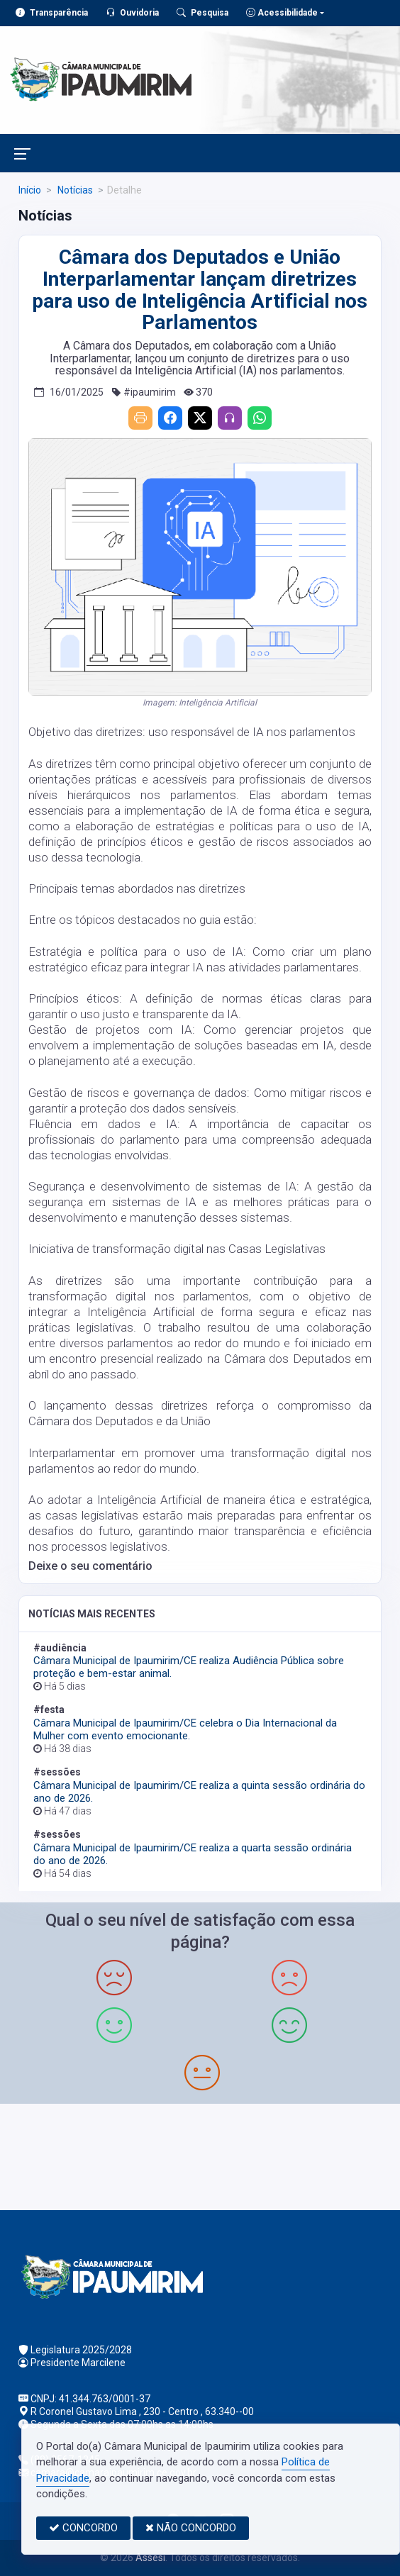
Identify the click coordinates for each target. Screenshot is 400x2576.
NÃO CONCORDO (190, 2527)
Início (29, 190)
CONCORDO (83, 2527)
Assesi (150, 2557)
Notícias (74, 190)
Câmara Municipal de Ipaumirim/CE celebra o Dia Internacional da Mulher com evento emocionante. (185, 1729)
